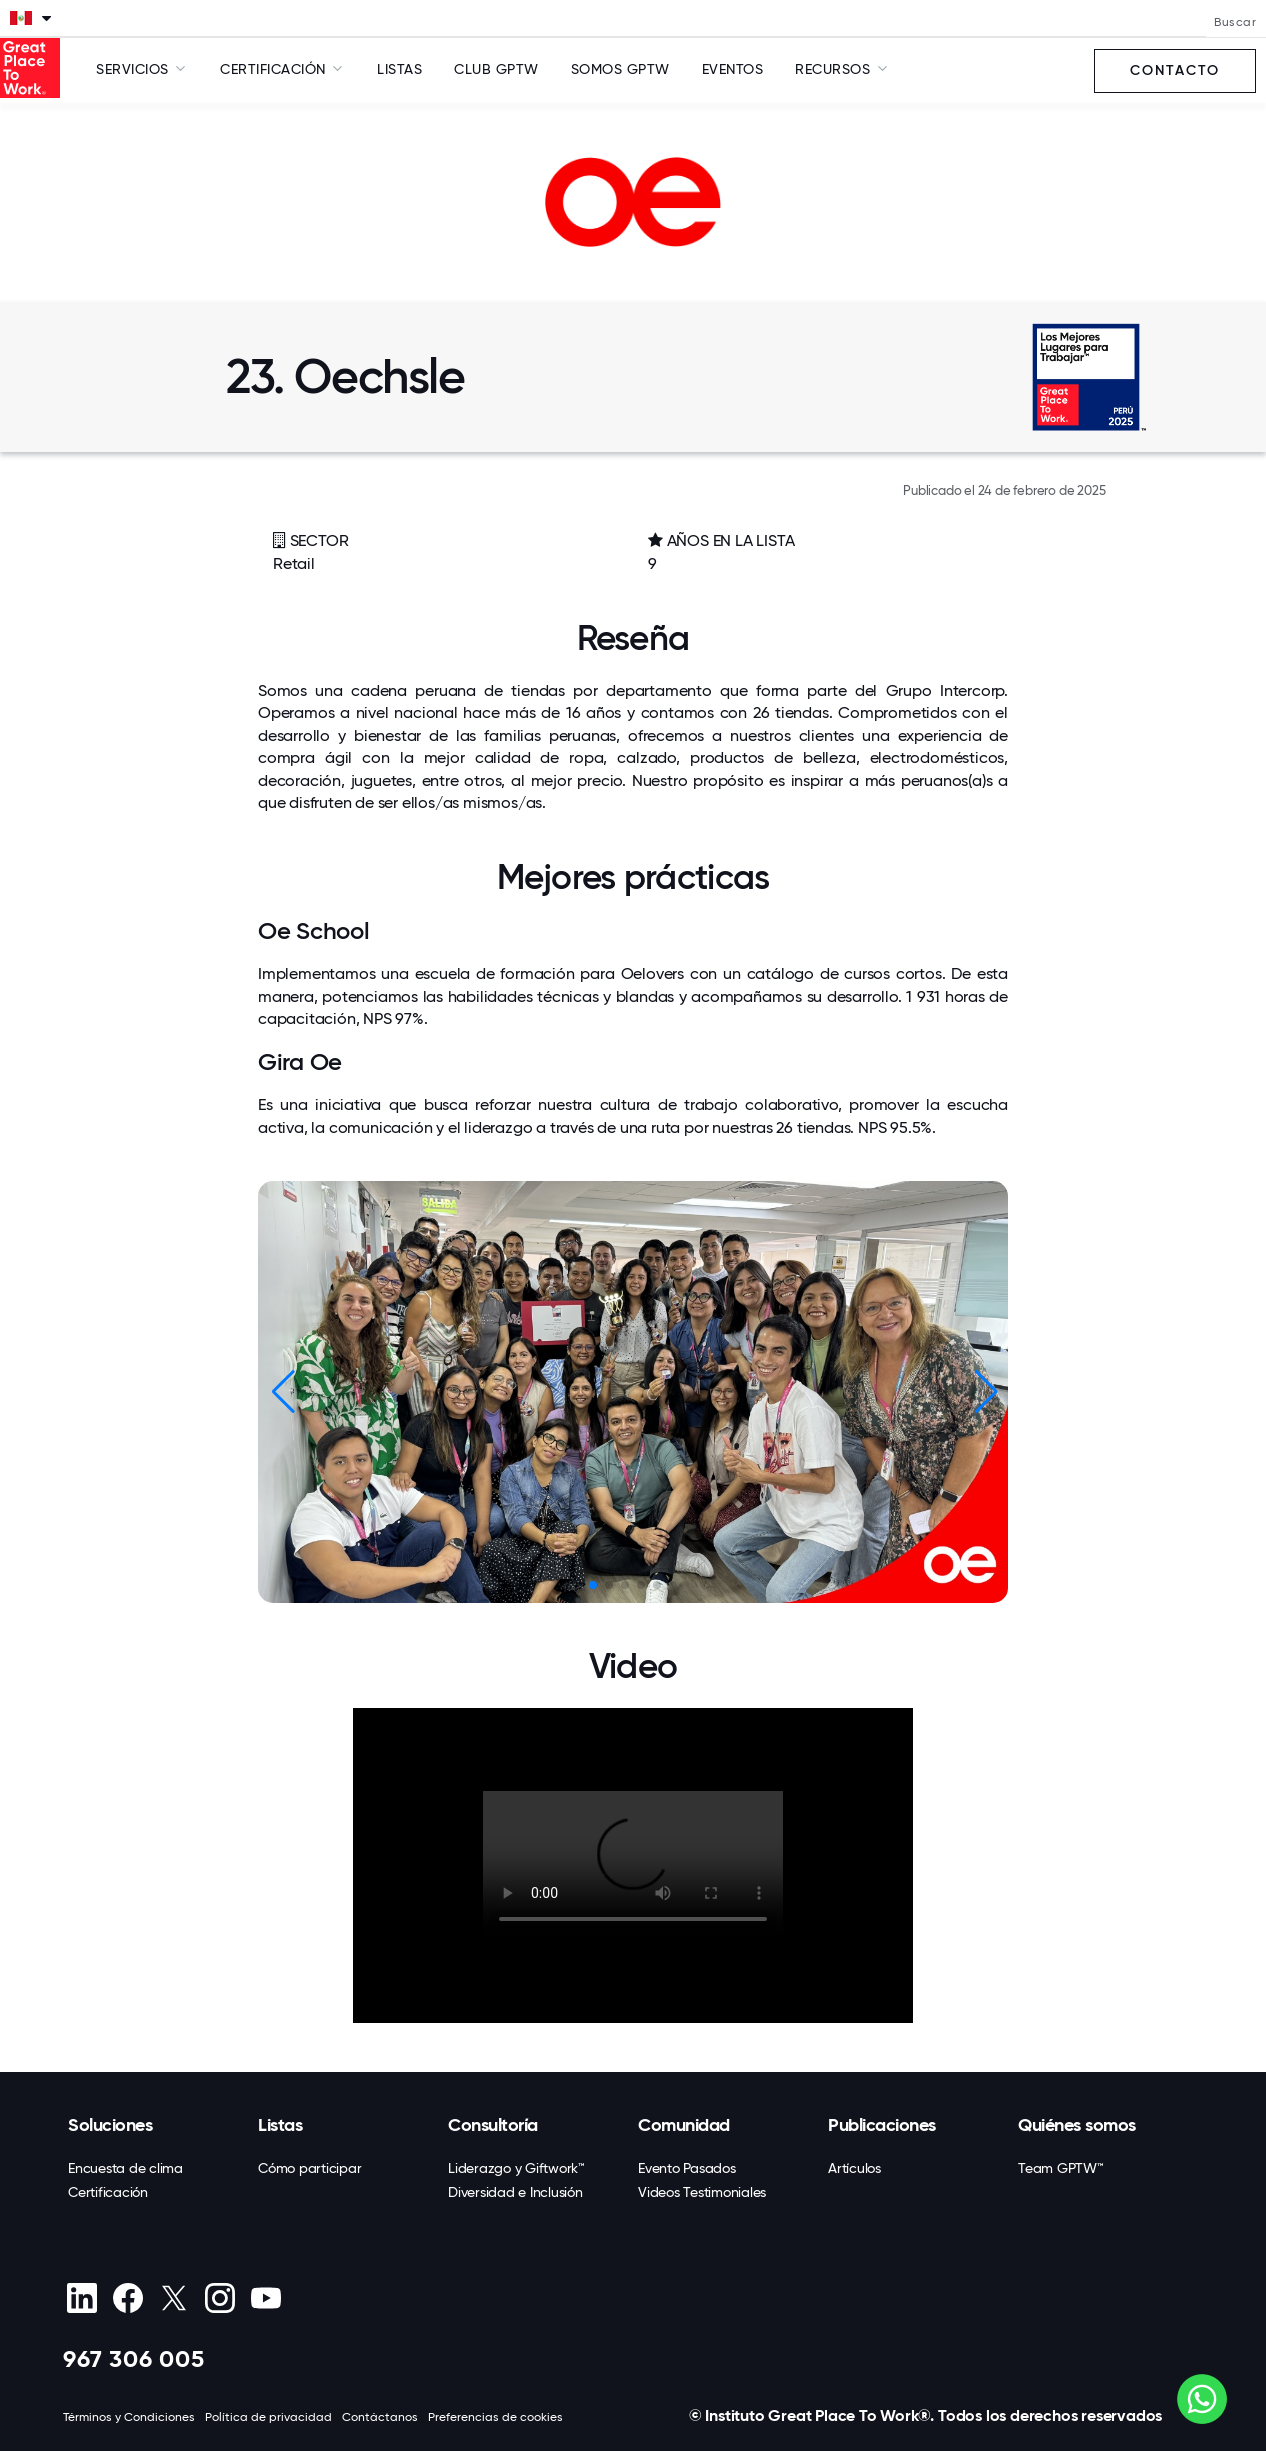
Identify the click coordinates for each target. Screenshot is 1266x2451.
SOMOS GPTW (620, 69)
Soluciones (110, 2125)
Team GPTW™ (1061, 2168)
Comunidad (684, 2125)
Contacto (1175, 70)
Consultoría (493, 2125)
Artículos (854, 2168)
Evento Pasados (687, 2168)
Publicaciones (882, 2125)
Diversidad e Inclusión (515, 2192)
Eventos (733, 69)
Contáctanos (380, 2417)
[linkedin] (81, 2298)
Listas (399, 69)
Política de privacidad (268, 2417)
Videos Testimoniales (702, 2192)
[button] (984, 1392)
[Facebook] (127, 2298)
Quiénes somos (1077, 2125)
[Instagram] (219, 2298)
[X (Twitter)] (173, 2298)
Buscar (1235, 22)
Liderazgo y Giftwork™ (516, 2168)
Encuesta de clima (125, 2168)
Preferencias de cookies (495, 2417)
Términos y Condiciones (129, 2417)
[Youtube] (265, 2298)
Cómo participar (309, 2168)
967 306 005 (134, 2358)
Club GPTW (496, 69)
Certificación (108, 2192)
